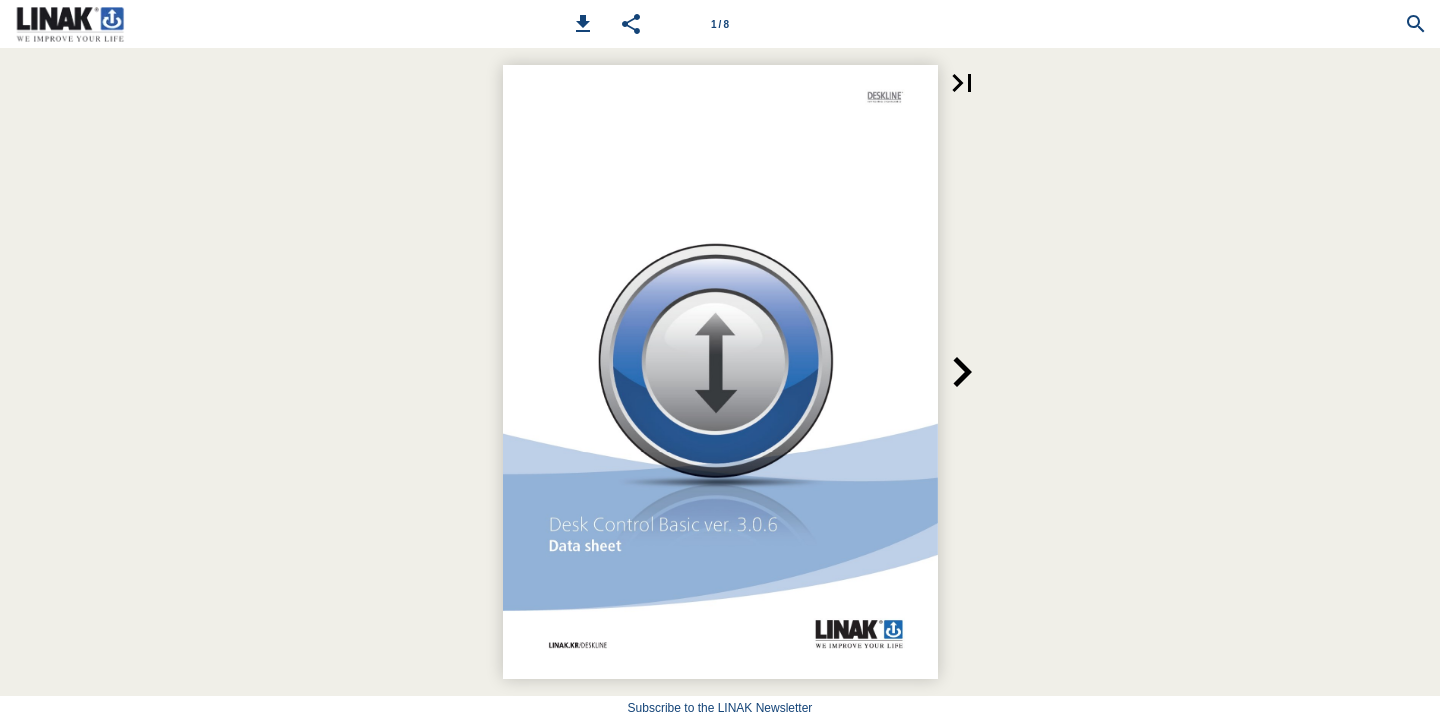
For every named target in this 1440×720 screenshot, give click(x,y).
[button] (583, 24)
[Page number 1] (720, 24)
